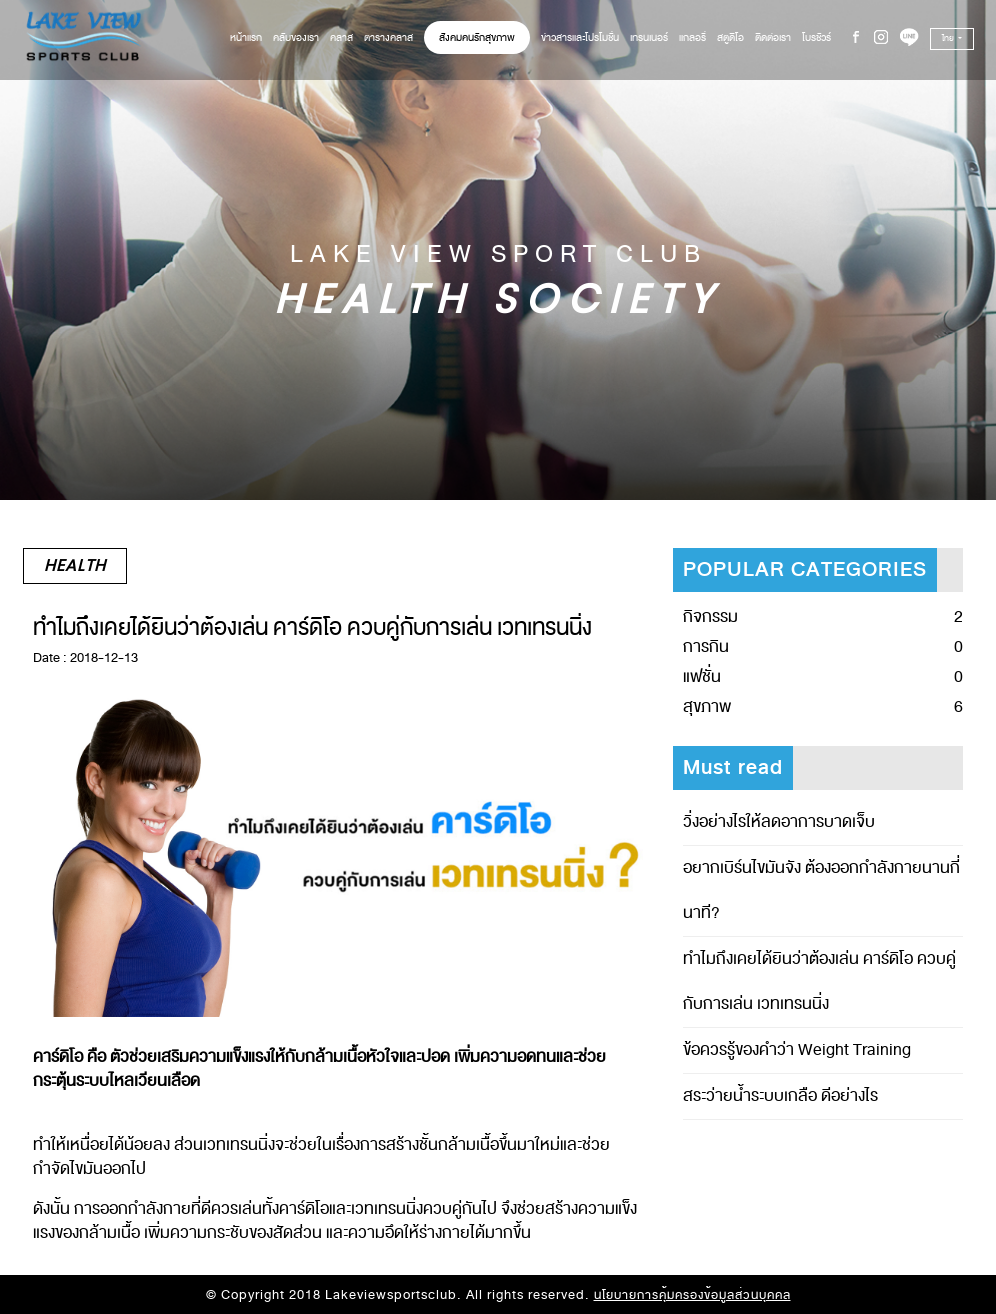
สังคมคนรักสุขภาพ (477, 37)
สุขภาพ (707, 707)
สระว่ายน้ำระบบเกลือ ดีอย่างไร (780, 1096)
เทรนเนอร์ (649, 37)
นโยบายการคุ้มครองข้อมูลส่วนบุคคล (692, 1295)
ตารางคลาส (388, 37)
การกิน (706, 647)
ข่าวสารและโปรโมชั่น (580, 37)
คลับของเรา (296, 37)
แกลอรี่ (692, 37)
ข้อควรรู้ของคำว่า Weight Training (797, 1050)
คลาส (341, 37)
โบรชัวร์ (816, 37)
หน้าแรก (246, 37)
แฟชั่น (702, 677)
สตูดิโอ (730, 37)
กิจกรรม (710, 617)
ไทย (949, 38)
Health (75, 566)
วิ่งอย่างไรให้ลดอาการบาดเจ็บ (779, 822)
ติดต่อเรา (773, 37)
